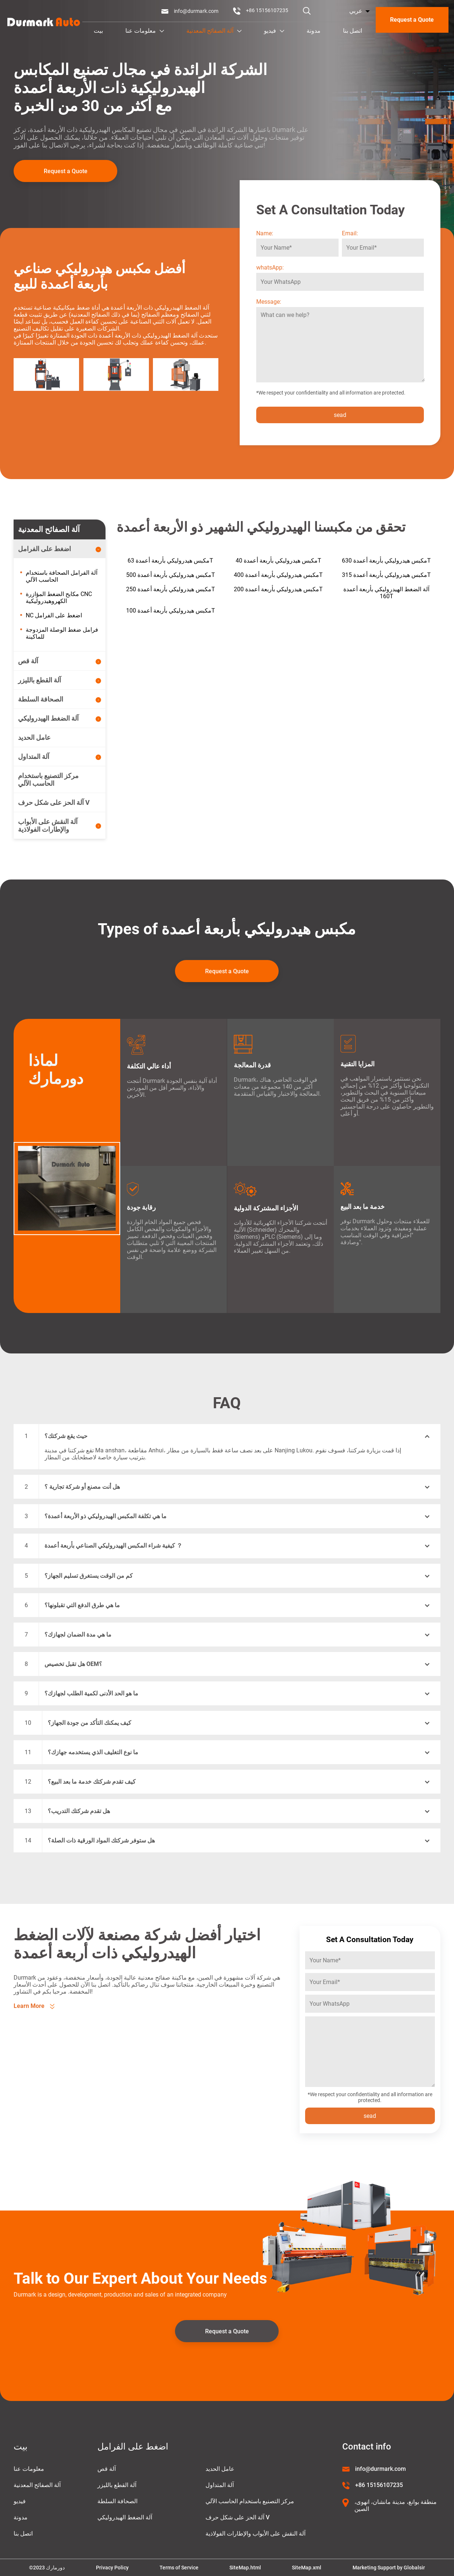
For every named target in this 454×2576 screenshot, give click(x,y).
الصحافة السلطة (117, 2501)
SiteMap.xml (306, 2567)
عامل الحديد (220, 2468)
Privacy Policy (112, 2567)
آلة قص (106, 2468)
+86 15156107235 (267, 10)
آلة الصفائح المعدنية (214, 30)
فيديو (274, 30)
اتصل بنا (352, 30)
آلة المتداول (219, 2485)
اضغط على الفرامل (132, 2446)
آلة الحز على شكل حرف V (237, 2517)
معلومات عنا (144, 30)
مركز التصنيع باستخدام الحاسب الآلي (249, 2501)
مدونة (314, 30)
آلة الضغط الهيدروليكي (124, 2517)
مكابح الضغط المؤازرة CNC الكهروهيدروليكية (59, 597)
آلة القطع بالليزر (116, 2485)
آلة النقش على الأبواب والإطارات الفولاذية (255, 2533)
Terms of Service (179, 2567)
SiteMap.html (245, 2567)
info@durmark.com (196, 11)
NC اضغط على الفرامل (54, 615)
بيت (98, 30)
